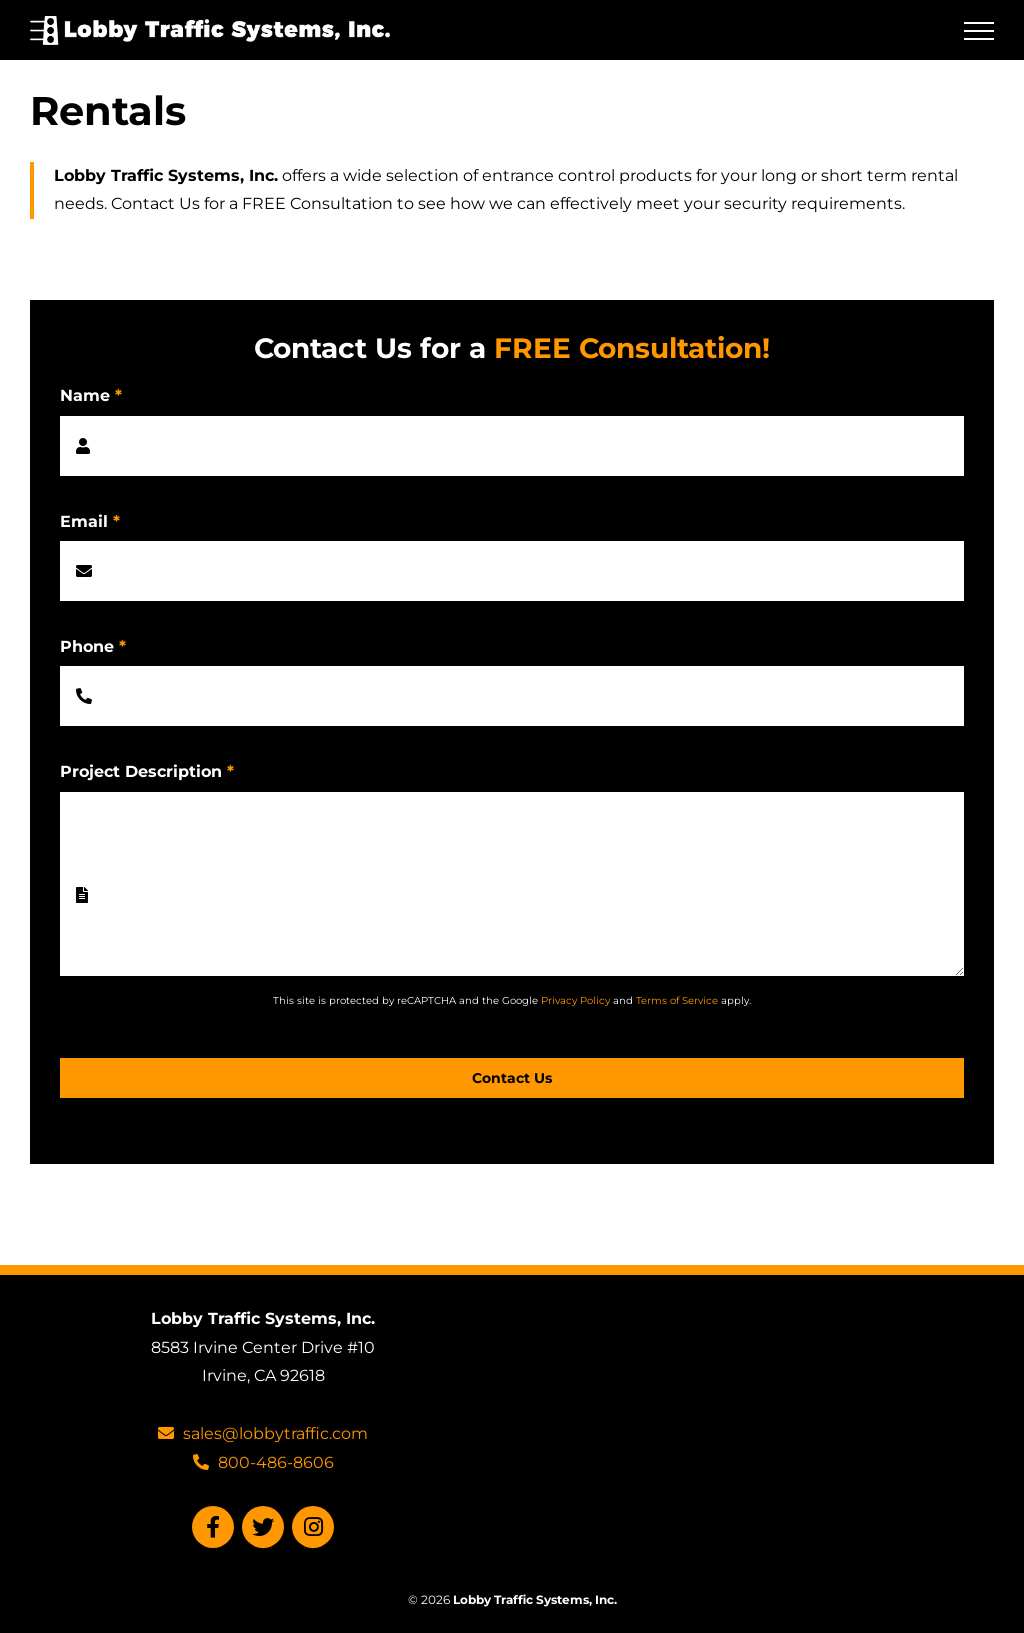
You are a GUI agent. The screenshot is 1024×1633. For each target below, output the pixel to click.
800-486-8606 (263, 1462)
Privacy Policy (575, 1000)
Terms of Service (677, 1000)
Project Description (147, 771)
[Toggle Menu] (979, 31)
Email (90, 521)
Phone (93, 646)
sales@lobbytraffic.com (263, 1433)
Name (91, 395)
